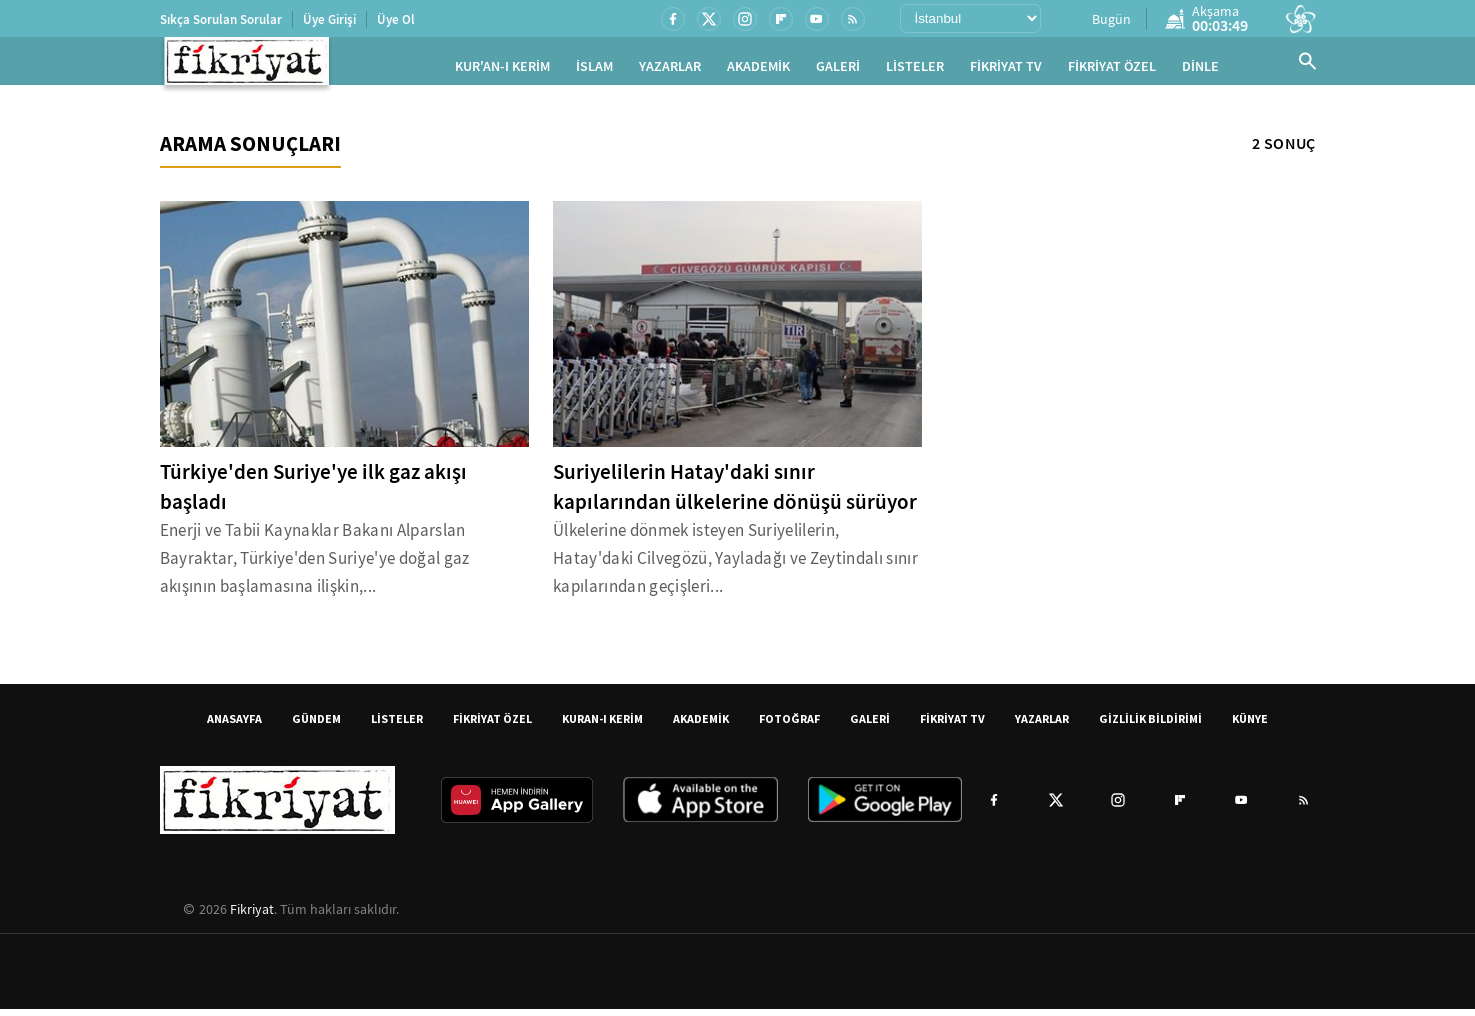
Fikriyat (252, 916)
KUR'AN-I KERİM (502, 70)
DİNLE (1200, 70)
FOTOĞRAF (789, 725)
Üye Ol (396, 19)
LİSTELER (915, 70)
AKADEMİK (758, 70)
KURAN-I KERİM (602, 725)
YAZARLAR (670, 70)
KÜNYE (1250, 725)
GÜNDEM (316, 725)
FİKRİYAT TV (1006, 70)
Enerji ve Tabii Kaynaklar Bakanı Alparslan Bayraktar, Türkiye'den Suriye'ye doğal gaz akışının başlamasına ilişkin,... (315, 565)
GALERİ (838, 70)
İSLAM (594, 70)
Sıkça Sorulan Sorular (221, 19)
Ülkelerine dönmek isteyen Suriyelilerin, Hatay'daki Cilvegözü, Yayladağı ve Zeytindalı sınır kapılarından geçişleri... (735, 565)
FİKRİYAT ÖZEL (1112, 70)
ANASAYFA (234, 725)
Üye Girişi (329, 19)
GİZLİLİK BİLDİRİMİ (1150, 725)
